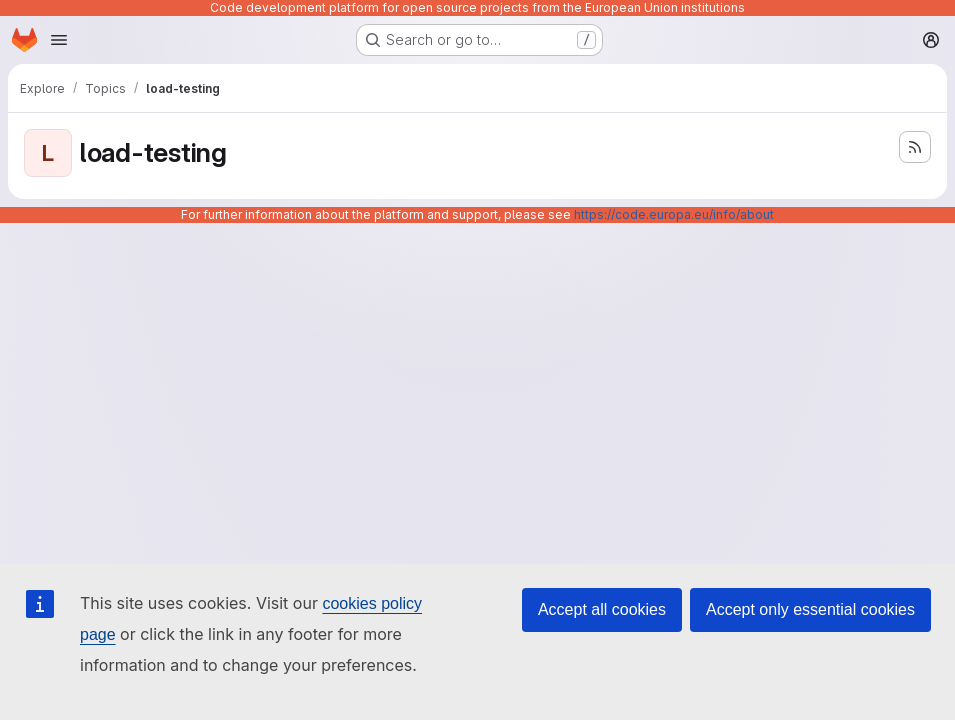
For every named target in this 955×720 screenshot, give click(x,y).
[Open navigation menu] (59, 40)
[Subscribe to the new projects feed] (915, 147)
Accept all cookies (602, 609)
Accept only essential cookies (810, 609)
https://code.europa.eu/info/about (674, 214)
